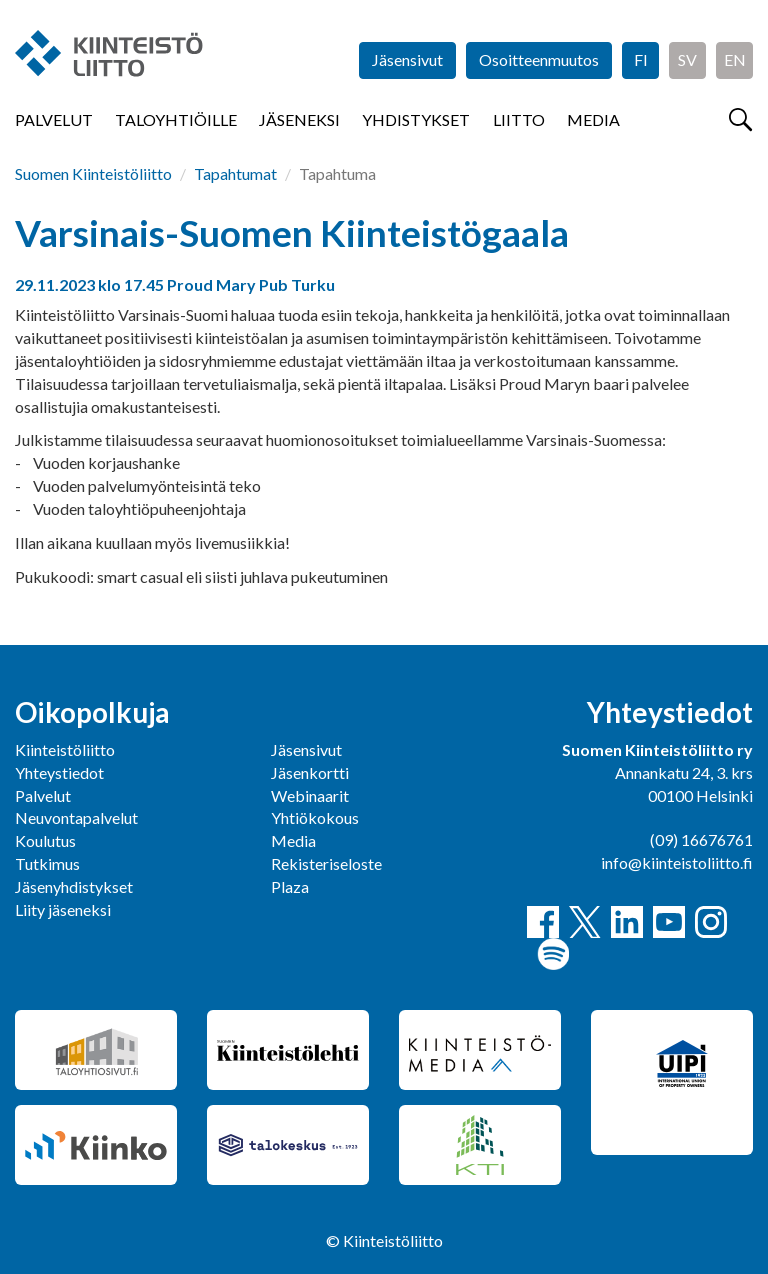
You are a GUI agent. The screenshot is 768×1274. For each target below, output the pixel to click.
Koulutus (45, 840)
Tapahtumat (235, 173)
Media (593, 119)
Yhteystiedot (59, 772)
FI (641, 59)
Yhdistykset (416, 119)
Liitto (519, 119)
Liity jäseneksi (63, 909)
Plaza (290, 886)
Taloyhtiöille (176, 119)
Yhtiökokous (315, 817)
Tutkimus (47, 863)
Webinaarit (310, 795)
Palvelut (54, 119)
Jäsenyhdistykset (74, 886)
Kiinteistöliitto (65, 749)
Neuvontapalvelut (76, 817)
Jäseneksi (299, 119)
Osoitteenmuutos (539, 59)
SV (687, 59)
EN (735, 59)
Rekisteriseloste (326, 863)
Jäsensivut (407, 59)
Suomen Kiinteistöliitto (93, 173)
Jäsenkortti (310, 772)
